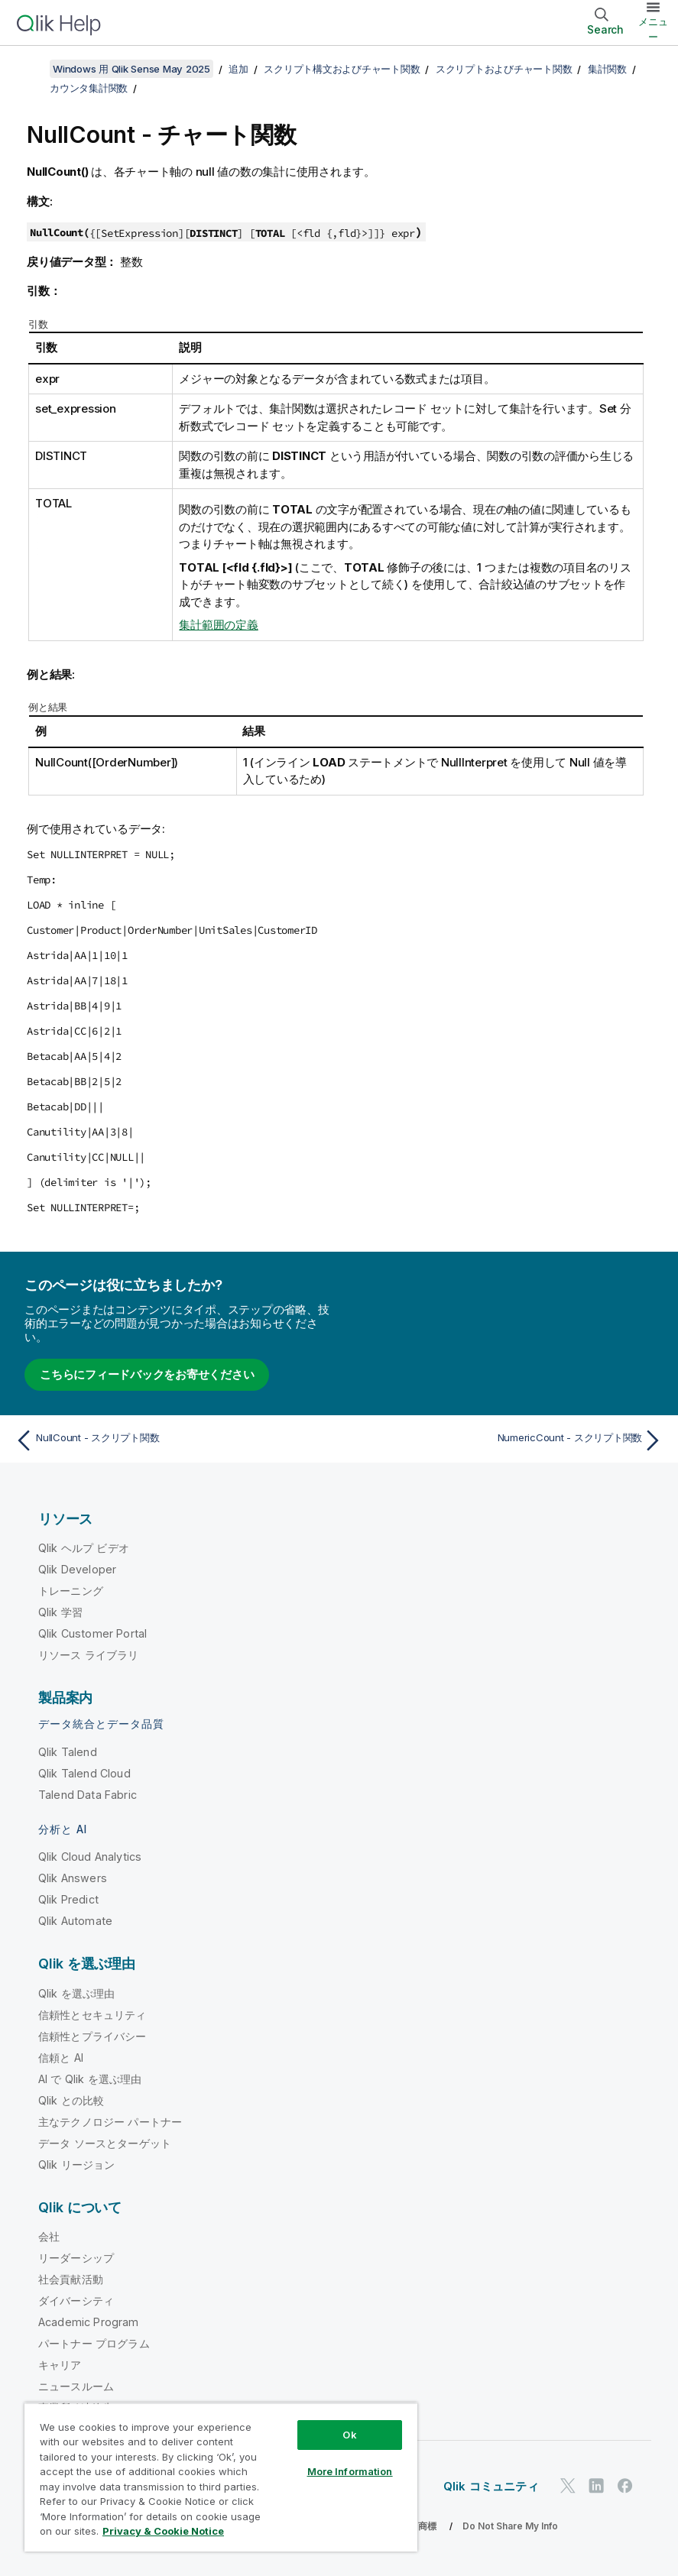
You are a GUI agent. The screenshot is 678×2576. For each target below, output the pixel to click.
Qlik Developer (77, 1569)
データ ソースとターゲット (104, 2143)
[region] (220, 2477)
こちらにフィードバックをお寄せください (147, 1374)
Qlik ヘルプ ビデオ (83, 1547)
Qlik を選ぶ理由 (76, 1993)
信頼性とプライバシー (92, 2036)
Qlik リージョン (76, 2164)
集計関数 (607, 69)
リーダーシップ (76, 2257)
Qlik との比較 (71, 2100)
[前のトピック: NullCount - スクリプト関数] (172, 1440)
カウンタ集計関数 (89, 88)
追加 (238, 69)
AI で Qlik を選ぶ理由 (89, 2078)
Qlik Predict (68, 1899)
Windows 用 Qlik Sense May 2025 (131, 69)
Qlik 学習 (60, 1612)
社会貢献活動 (70, 2279)
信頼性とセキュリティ (92, 2014)
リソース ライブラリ (88, 1654)
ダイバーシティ (76, 2300)
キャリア (60, 2364)
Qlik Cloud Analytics (89, 1856)
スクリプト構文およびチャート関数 (342, 69)
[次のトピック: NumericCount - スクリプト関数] (506, 1440)
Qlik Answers (72, 1877)
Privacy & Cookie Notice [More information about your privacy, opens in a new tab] (163, 2531)
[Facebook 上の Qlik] (625, 2485)
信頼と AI (60, 2057)
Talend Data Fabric (87, 1794)
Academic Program (88, 2321)
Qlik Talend (67, 1751)
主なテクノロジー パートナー (110, 2121)
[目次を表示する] (30, 68)
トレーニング (70, 1590)
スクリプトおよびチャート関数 (504, 69)
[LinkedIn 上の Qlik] (596, 2485)
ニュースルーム (76, 2386)
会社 (49, 2236)
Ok (349, 2435)
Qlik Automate (75, 1920)
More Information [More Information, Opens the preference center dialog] (350, 2471)
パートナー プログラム (94, 2343)
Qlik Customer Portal (92, 1633)
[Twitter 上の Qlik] (567, 2485)
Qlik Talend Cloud (84, 1773)
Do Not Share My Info (510, 2526)
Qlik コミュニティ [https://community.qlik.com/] (491, 2486)
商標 (427, 2526)
